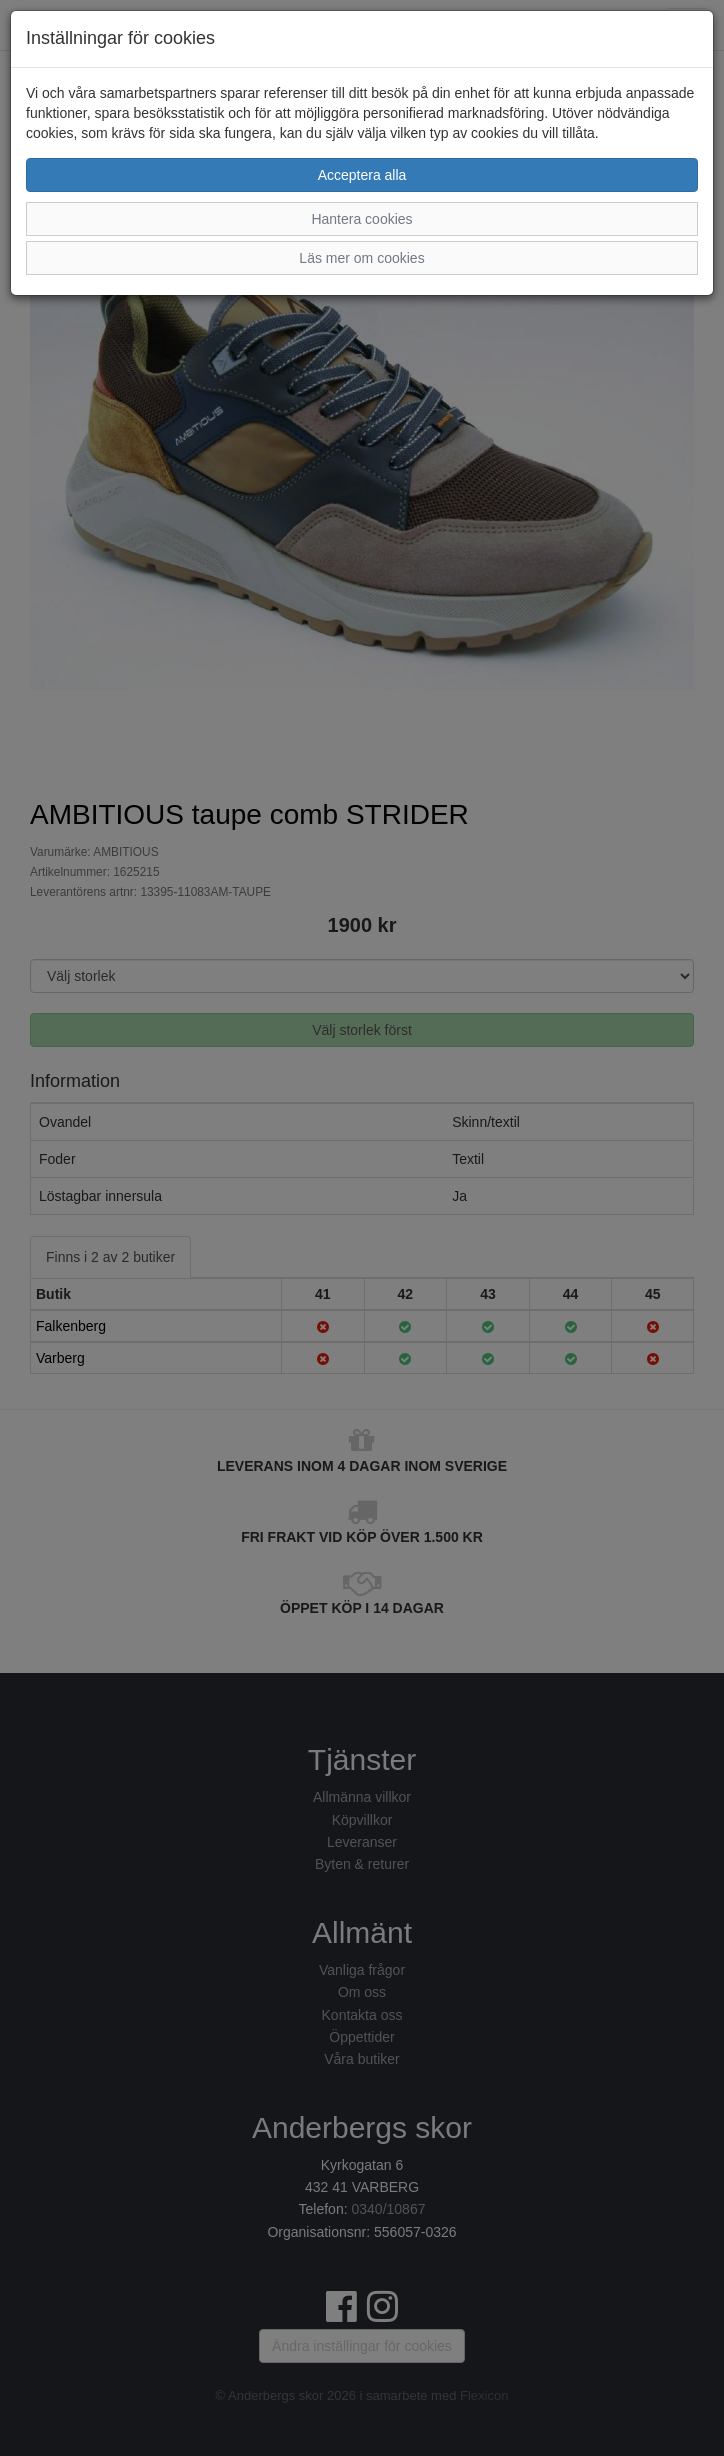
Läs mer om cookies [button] (361, 258)
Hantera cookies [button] (361, 219)
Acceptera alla (362, 175)
